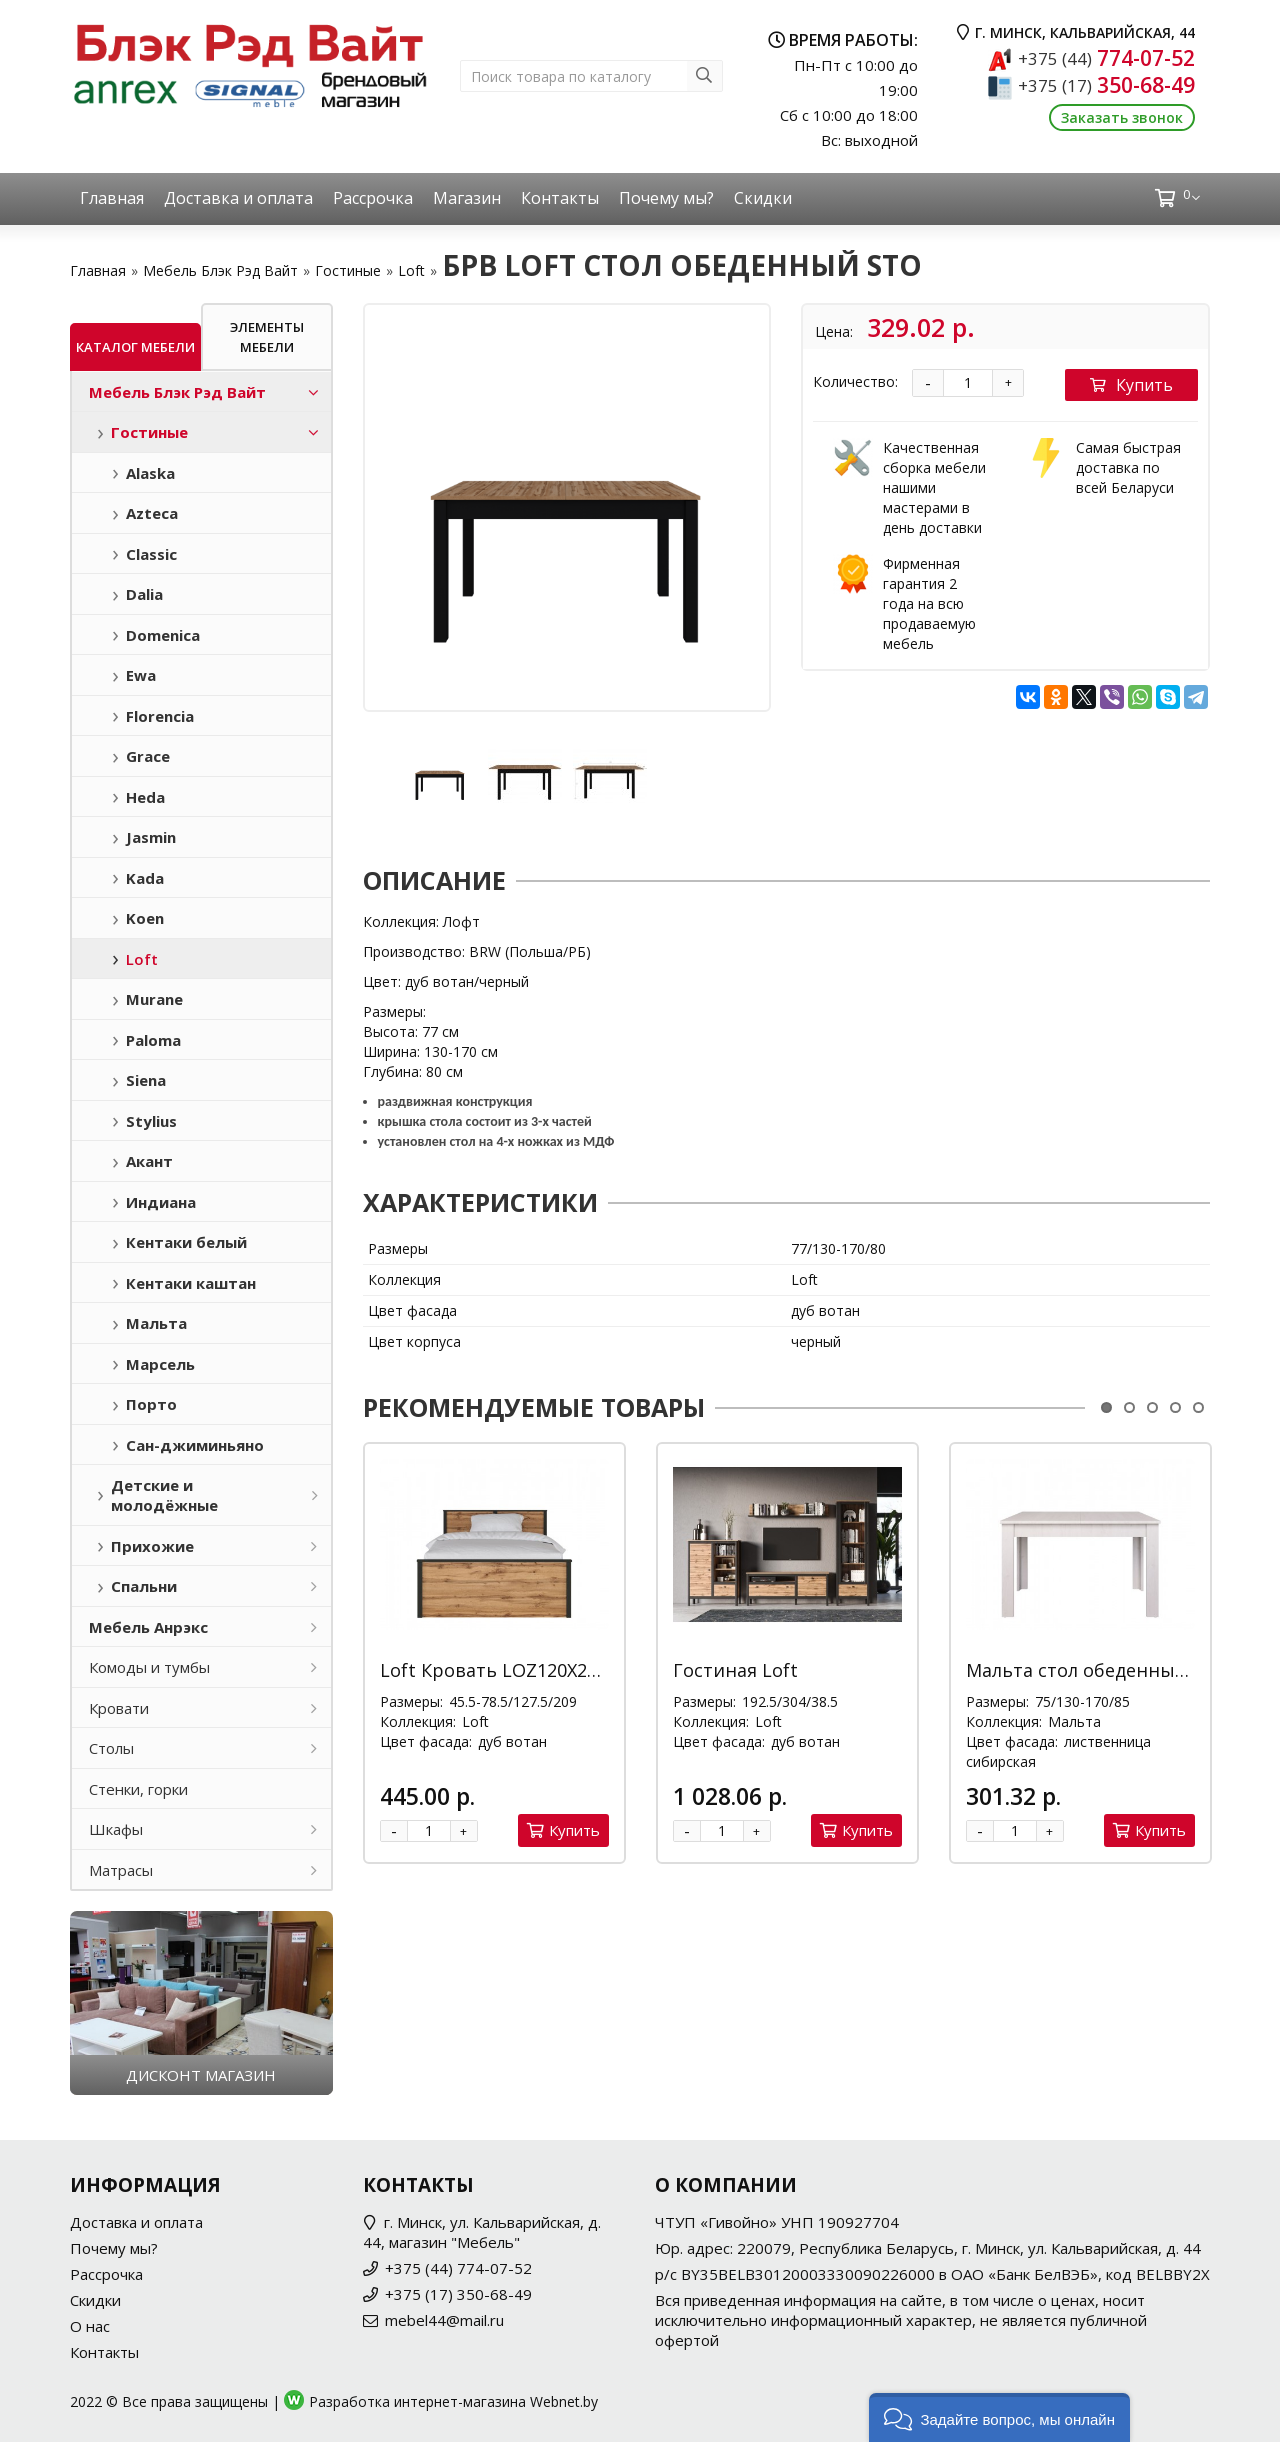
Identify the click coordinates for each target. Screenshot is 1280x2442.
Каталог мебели (135, 347)
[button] (999, 2417)
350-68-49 (1106, 85)
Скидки (763, 198)
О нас (90, 2326)
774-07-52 (1106, 58)
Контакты (560, 198)
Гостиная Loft (735, 1670)
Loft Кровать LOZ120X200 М (504, 1670)
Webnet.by (564, 2401)
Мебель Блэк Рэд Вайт (220, 270)
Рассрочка (373, 198)
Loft (411, 270)
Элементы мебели (267, 337)
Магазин (467, 198)
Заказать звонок (1122, 117)
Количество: (855, 381)
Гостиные (348, 270)
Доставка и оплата (238, 198)
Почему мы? (666, 198)
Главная (112, 198)
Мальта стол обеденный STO (1097, 1670)
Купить (1131, 385)
